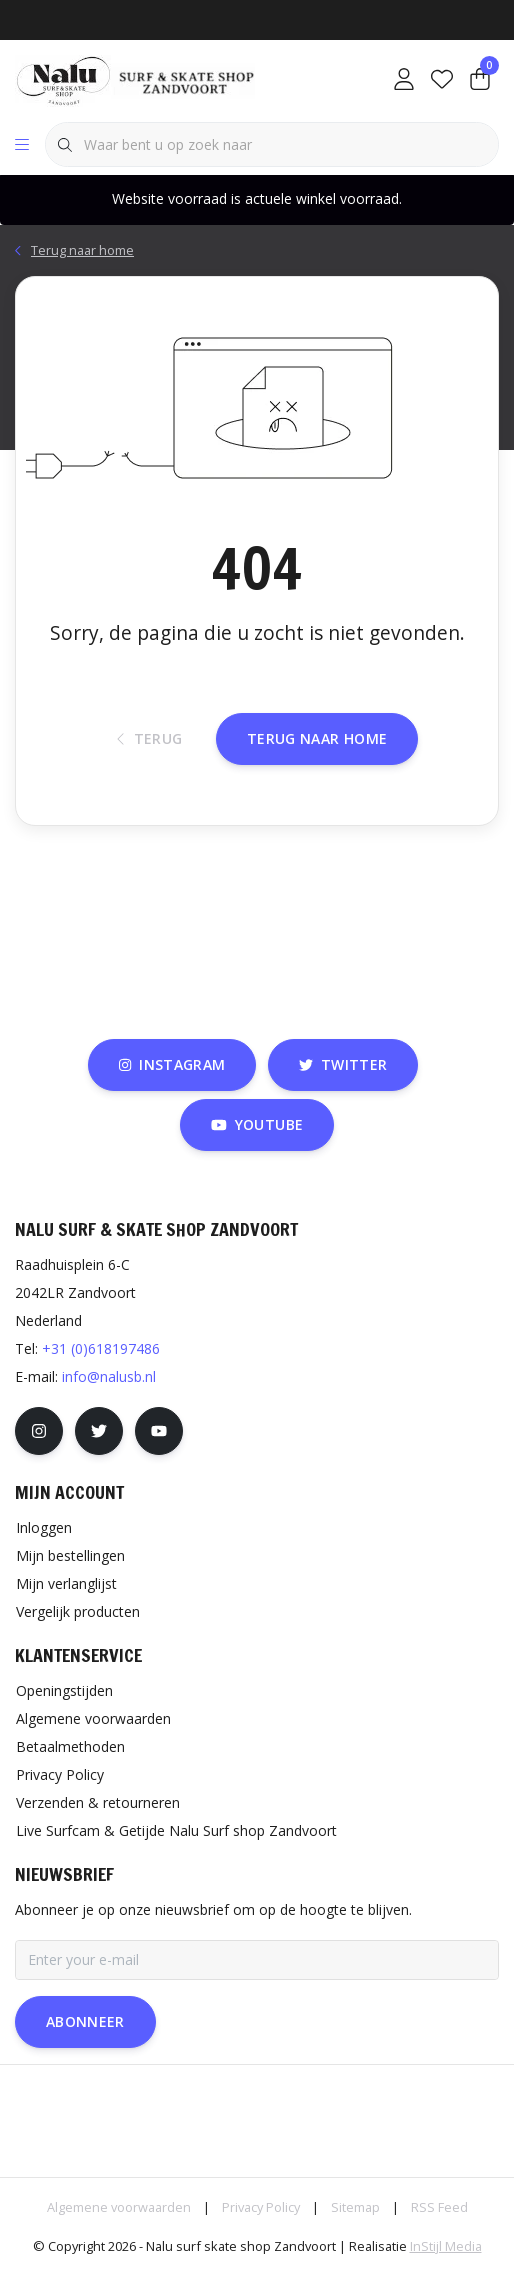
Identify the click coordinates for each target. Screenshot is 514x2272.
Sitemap (355, 2207)
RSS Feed (439, 2207)
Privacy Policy (261, 2207)
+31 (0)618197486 (101, 1348)
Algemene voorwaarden (119, 2207)
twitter (343, 1064)
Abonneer (85, 2021)
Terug (150, 738)
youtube (257, 1124)
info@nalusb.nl (109, 1376)
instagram (172, 1064)
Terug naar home (317, 738)
